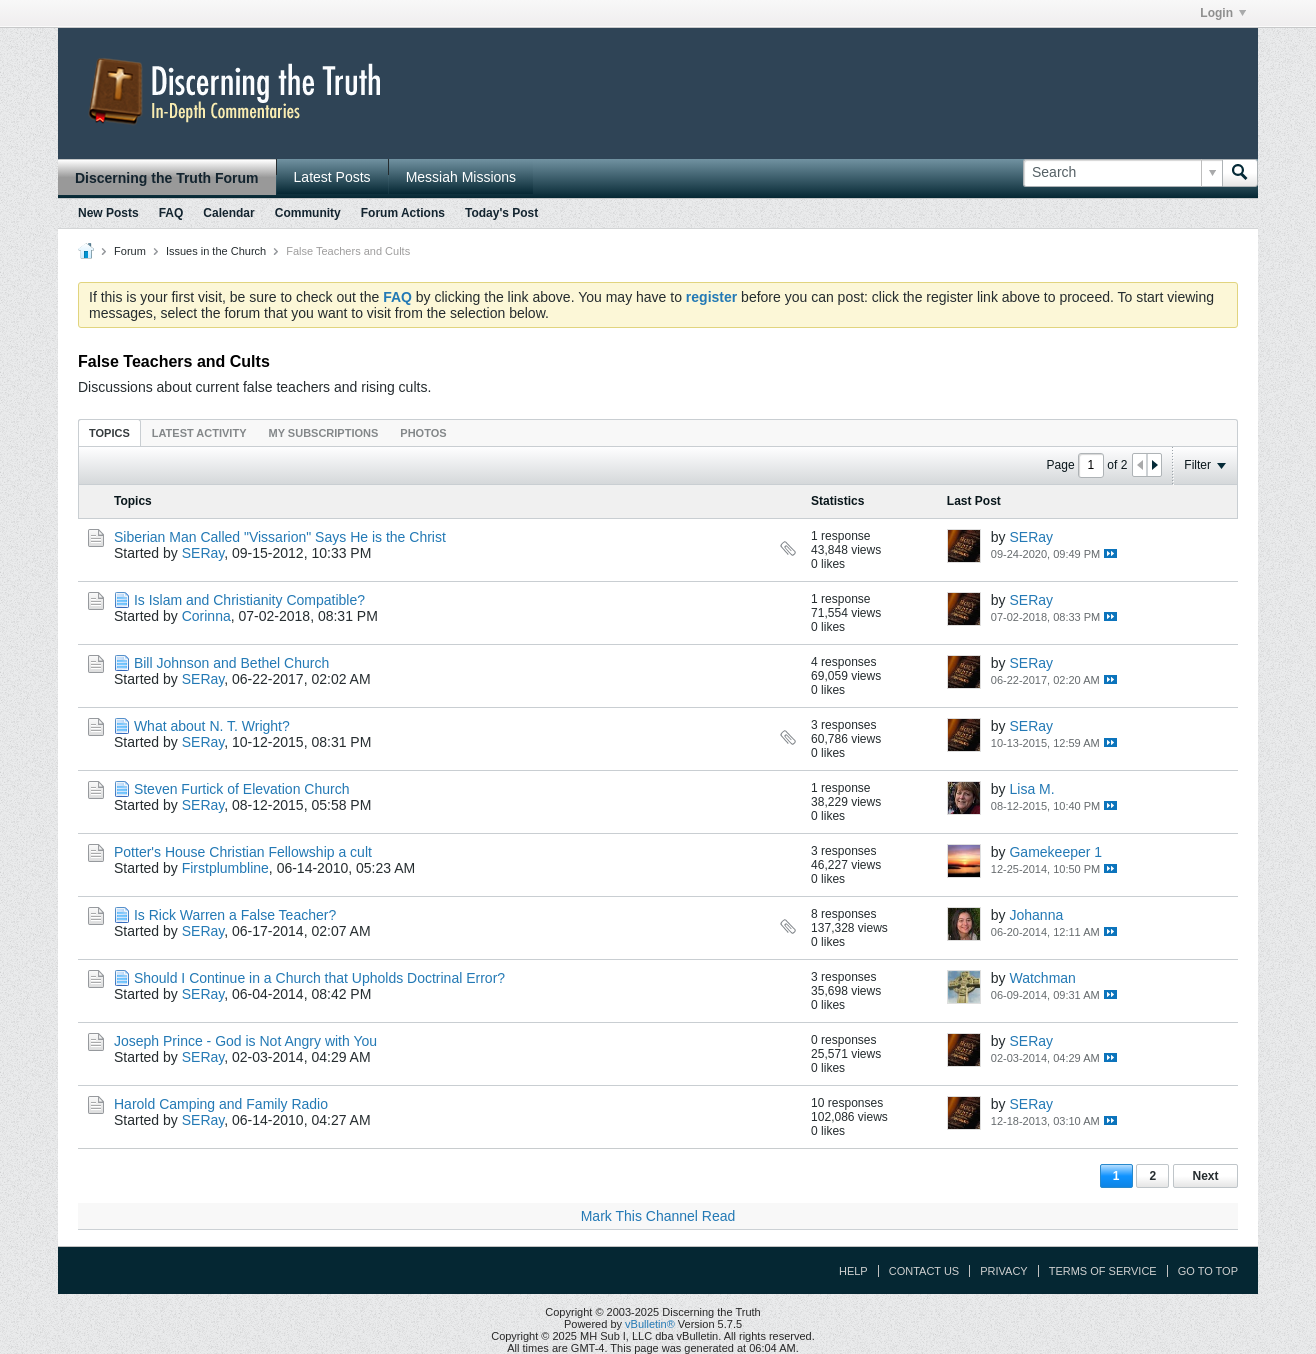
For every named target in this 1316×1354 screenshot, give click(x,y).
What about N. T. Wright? (212, 726)
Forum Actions (403, 213)
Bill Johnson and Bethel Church (231, 663)
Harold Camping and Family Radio (221, 1104)
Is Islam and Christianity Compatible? (249, 600)
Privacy (1003, 1271)
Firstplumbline (225, 868)
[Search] (1122, 173)
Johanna (1036, 915)
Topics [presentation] (109, 433)
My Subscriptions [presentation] (324, 433)
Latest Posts (332, 177)
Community (308, 213)
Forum (130, 251)
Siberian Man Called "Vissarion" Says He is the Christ (280, 537)
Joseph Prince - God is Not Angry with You (245, 1041)
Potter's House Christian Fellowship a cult (243, 852)
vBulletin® (650, 1324)
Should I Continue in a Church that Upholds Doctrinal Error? (319, 978)
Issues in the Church (216, 251)
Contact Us (924, 1271)
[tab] (109, 432)
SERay (203, 553)
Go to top (1208, 1271)
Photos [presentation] (423, 433)
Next (1205, 1176)
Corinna (206, 616)
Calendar (228, 213)
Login (1223, 13)
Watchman (1042, 978)
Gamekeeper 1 (1055, 852)
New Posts (108, 213)
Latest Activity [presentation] (199, 433)
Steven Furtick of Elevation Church (242, 789)
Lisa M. (1031, 789)
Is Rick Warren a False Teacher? (235, 915)
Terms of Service (1103, 1271)
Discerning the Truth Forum (167, 178)
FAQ (171, 213)
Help (853, 1271)
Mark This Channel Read (658, 1216)
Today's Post (501, 213)
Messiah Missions (461, 177)
